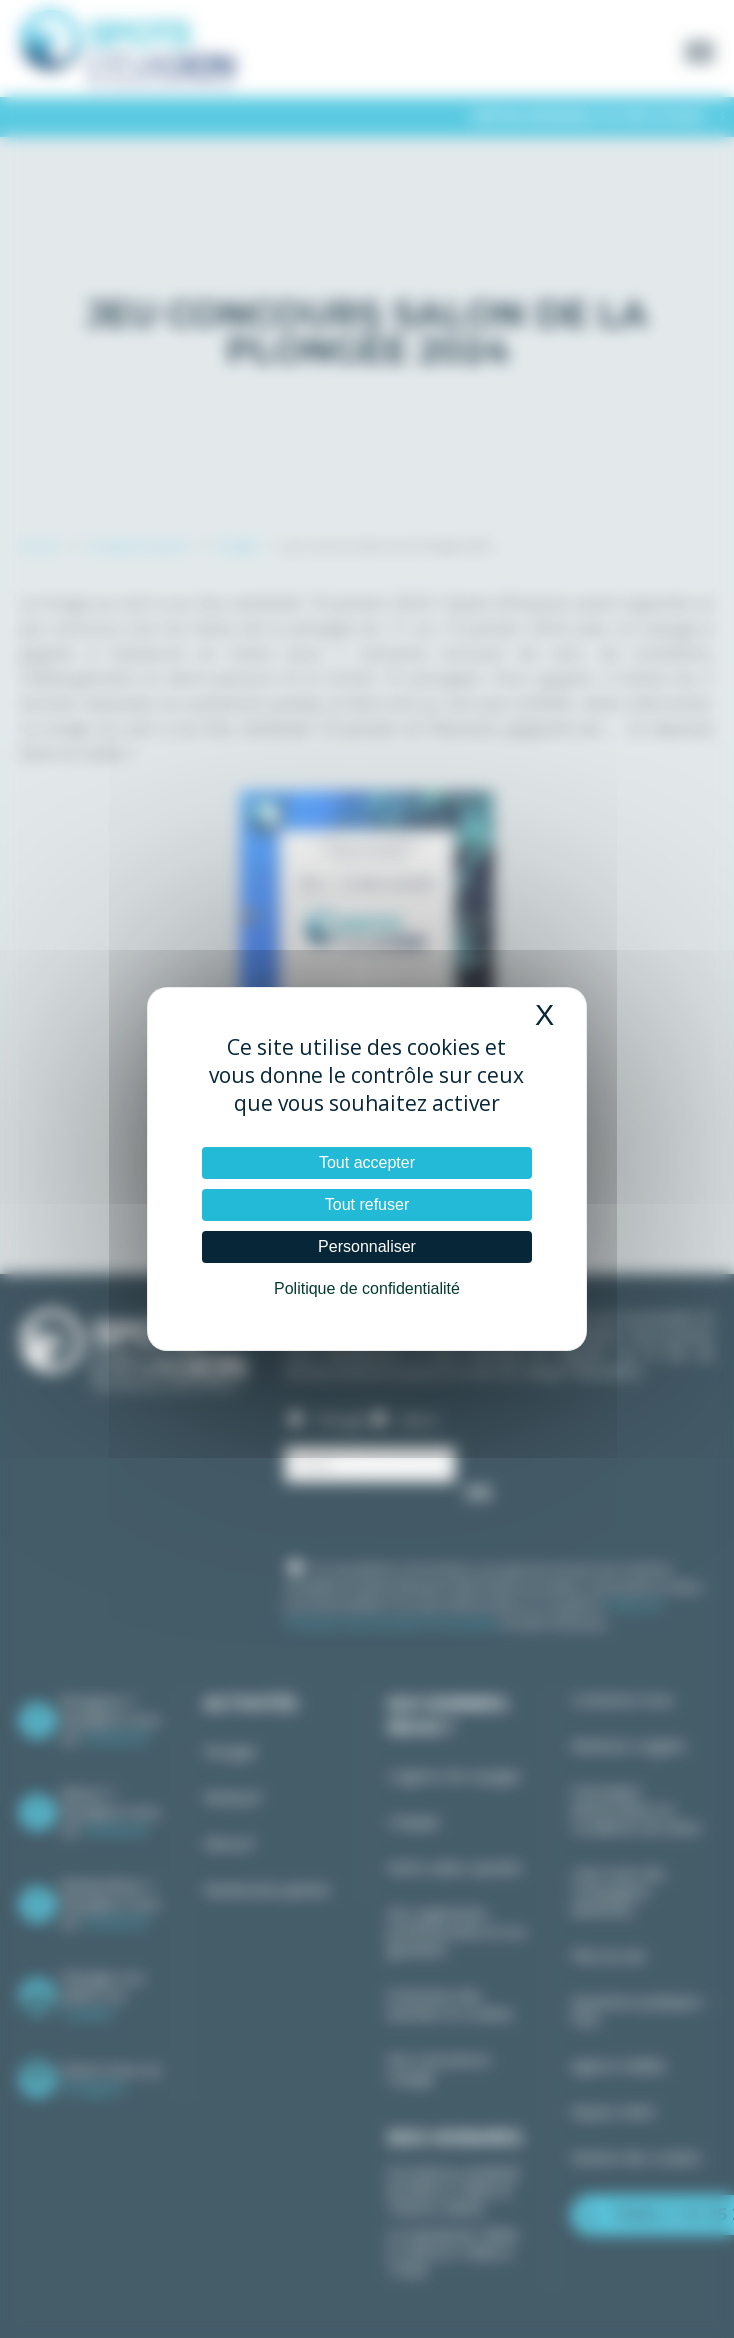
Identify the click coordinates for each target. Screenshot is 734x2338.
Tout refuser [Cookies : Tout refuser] (367, 1204)
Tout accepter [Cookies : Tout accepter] (367, 1162)
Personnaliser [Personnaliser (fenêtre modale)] (367, 1246)
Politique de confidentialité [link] (367, 1288)
